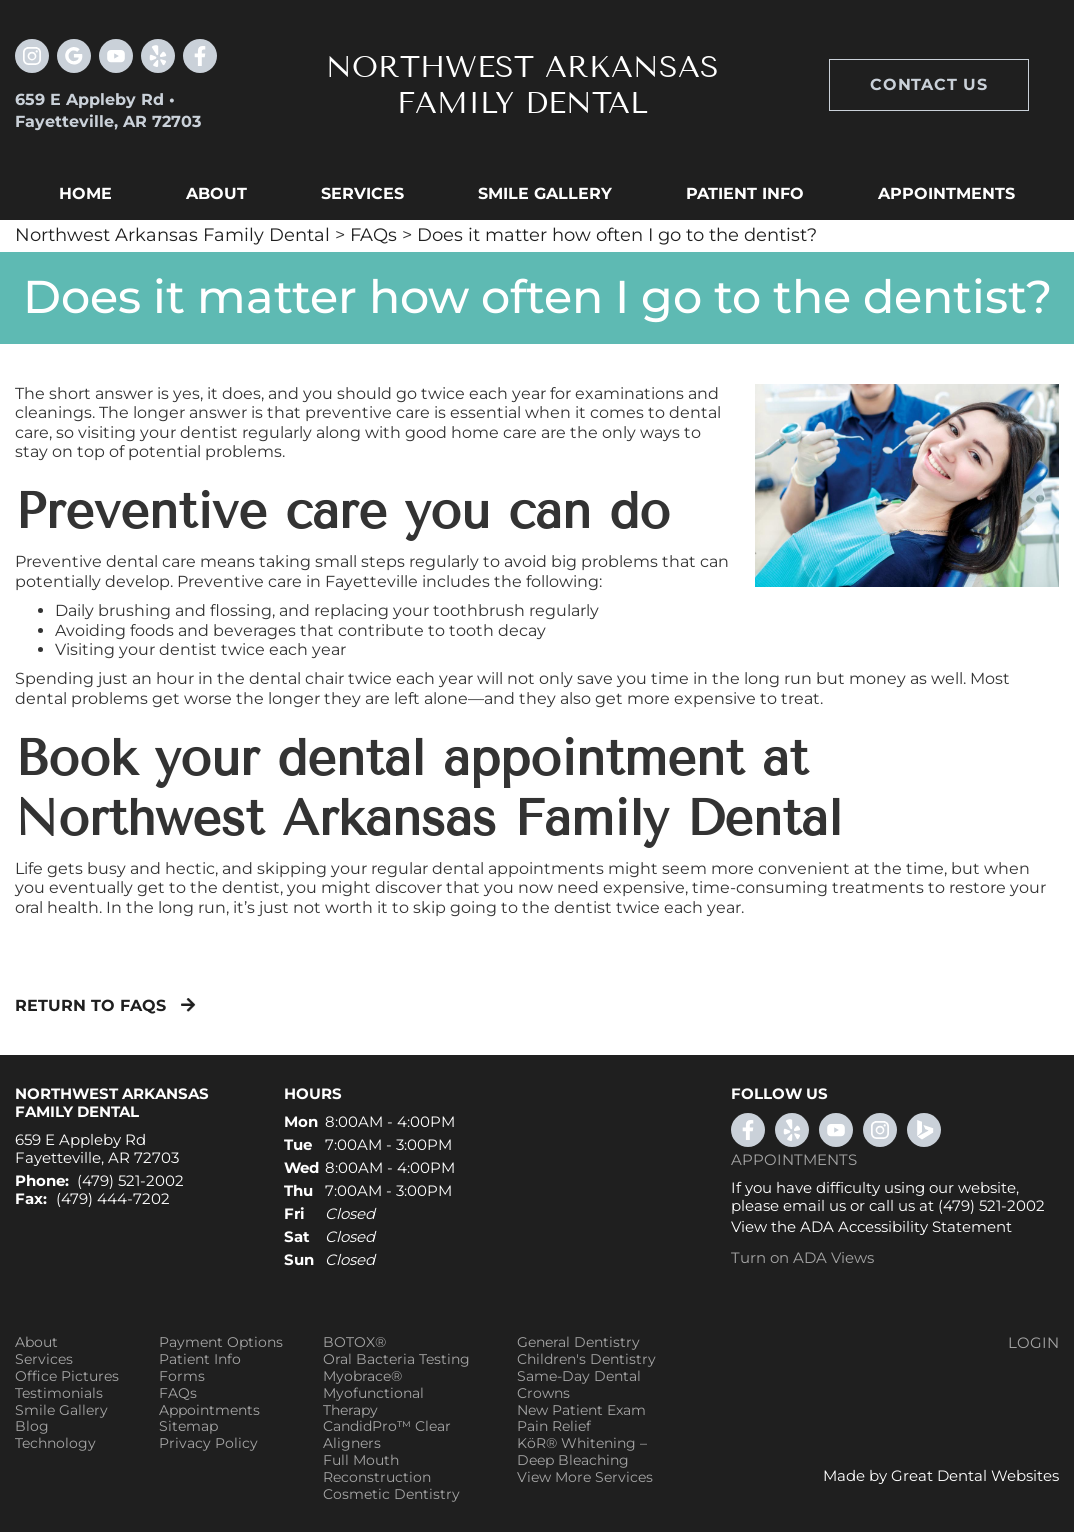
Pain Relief (554, 1426)
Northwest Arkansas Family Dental (172, 235)
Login (1033, 1342)
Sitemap (188, 1426)
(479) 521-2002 (130, 1180)
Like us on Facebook (200, 56)
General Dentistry (578, 1342)
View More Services (585, 1477)
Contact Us (929, 84)
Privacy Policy (208, 1443)
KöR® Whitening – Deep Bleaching (582, 1452)
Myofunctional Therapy (373, 1402)
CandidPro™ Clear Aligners (387, 1435)
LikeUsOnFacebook (748, 1130)
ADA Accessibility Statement (906, 1226)
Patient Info (200, 1359)
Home (85, 193)
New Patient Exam (581, 1410)
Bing (924, 1130)
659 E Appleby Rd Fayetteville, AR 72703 (97, 1149)
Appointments (946, 193)
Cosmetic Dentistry (391, 1494)
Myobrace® (362, 1376)
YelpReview (792, 1130)
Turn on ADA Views (802, 1257)
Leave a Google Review (74, 56)
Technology (55, 1443)
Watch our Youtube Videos (116, 56)
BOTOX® (354, 1342)
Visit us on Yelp (158, 56)
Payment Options (221, 1342)
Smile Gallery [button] (545, 193)
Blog (32, 1426)
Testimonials (59, 1393)
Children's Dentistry (586, 1359)
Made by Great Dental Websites (941, 1475)
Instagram (32, 56)
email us (814, 1205)
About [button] (216, 193)
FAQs (373, 235)
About (36, 1342)
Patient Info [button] (745, 193)
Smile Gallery (61, 1410)
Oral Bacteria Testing (396, 1359)
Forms (182, 1376)
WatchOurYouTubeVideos (836, 1130)
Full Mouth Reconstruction (377, 1469)
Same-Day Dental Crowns (579, 1385)
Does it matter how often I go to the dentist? (617, 235)
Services (362, 193)
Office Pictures (67, 1376)
